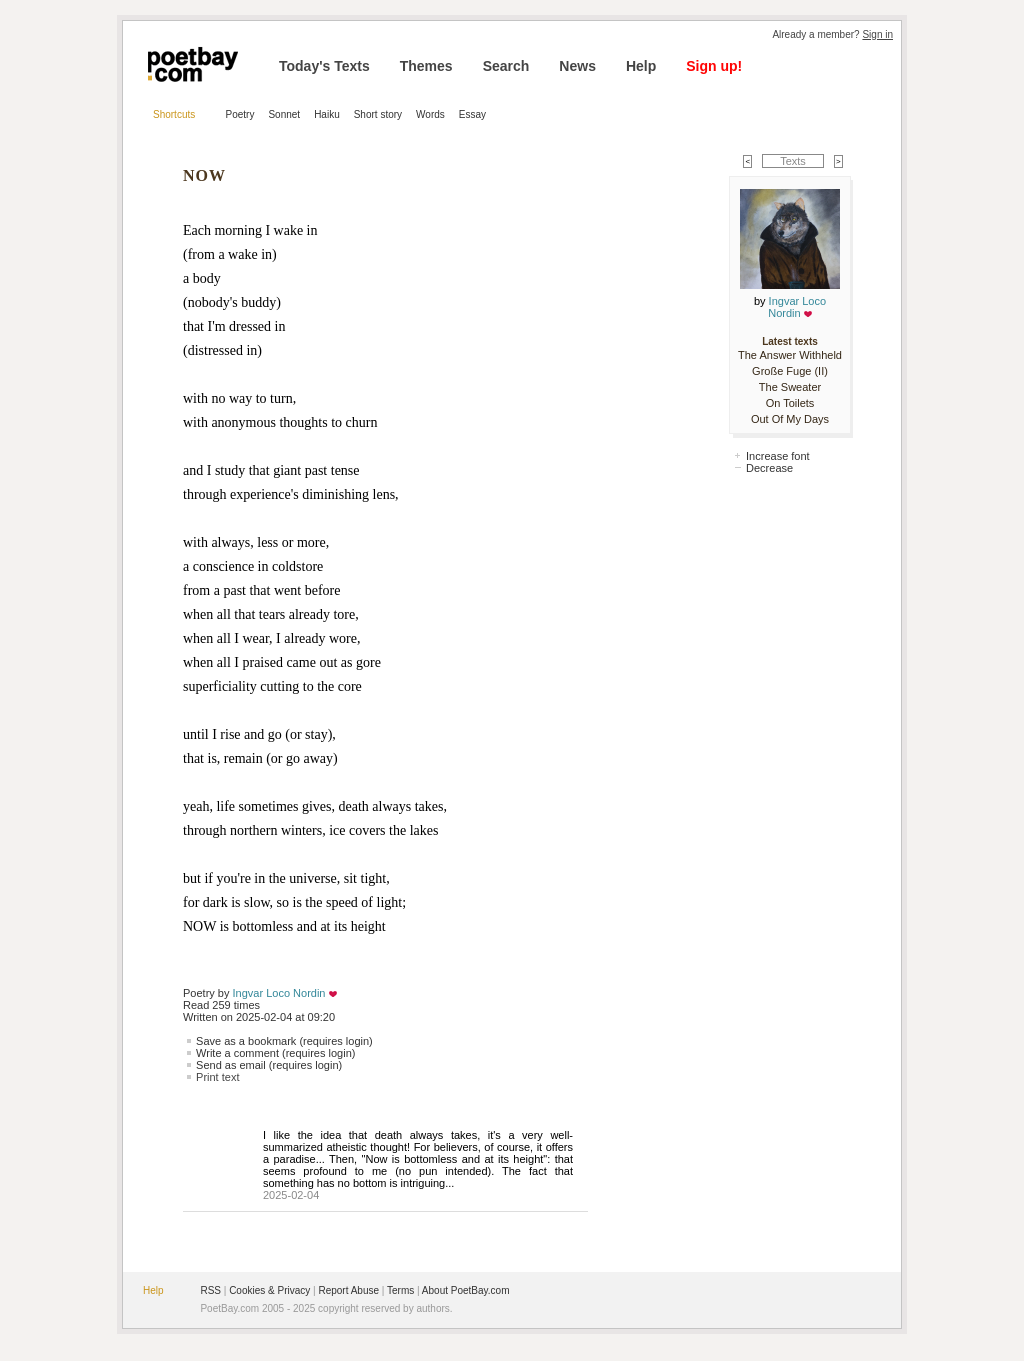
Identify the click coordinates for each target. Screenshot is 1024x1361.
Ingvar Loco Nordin (279, 993)
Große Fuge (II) (790, 371)
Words (430, 114)
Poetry (240, 114)
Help (641, 66)
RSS (210, 1290)
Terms (400, 1290)
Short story (378, 114)
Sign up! (714, 66)
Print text (217, 1077)
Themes (426, 66)
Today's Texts (324, 66)
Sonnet (284, 114)
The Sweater (790, 387)
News (577, 66)
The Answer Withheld (790, 355)
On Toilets (790, 403)
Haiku (327, 114)
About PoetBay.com (466, 1290)
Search (506, 66)
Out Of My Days (790, 419)
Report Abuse (348, 1290)
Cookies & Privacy (269, 1290)
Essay (472, 114)
